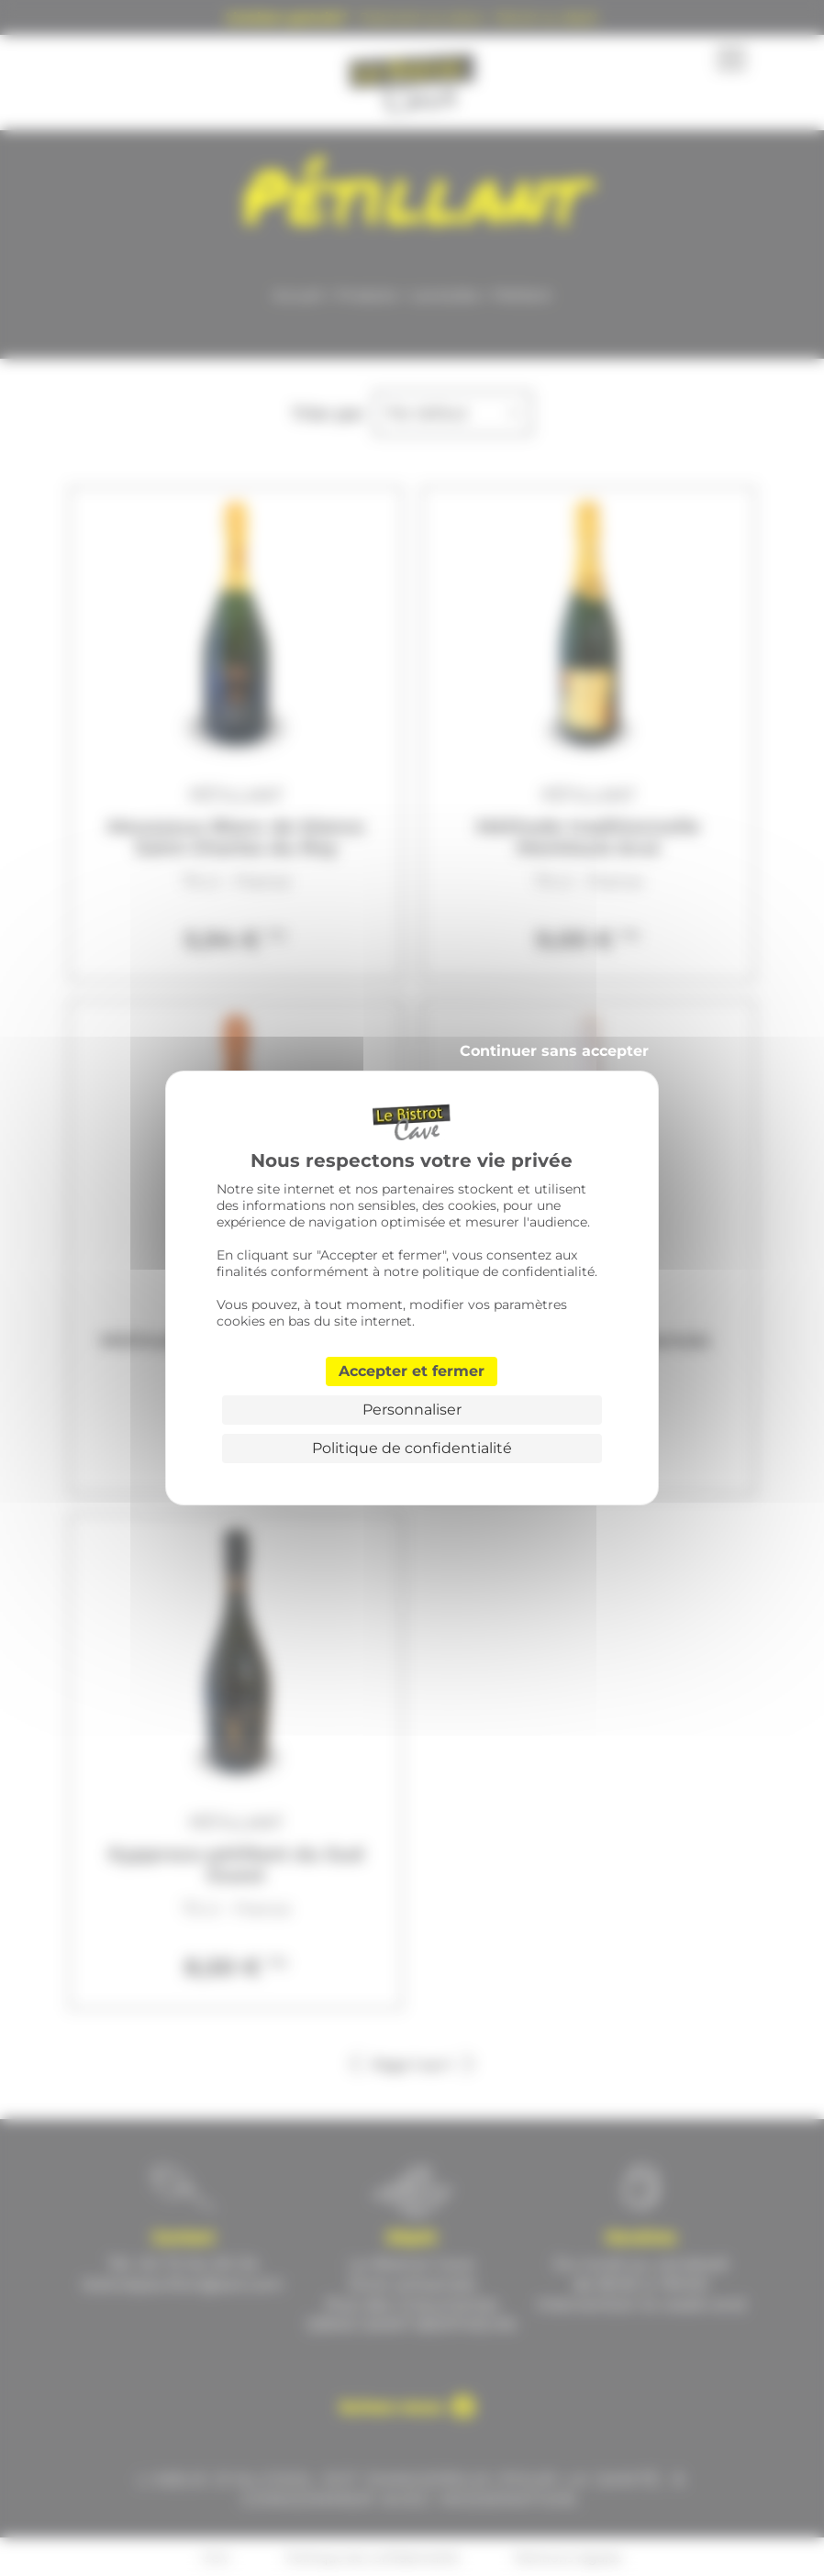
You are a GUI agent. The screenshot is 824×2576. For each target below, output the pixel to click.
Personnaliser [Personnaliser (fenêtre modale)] (412, 1409)
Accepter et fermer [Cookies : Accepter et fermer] (411, 1371)
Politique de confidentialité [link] (412, 1448)
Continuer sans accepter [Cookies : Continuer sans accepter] (554, 1051)
